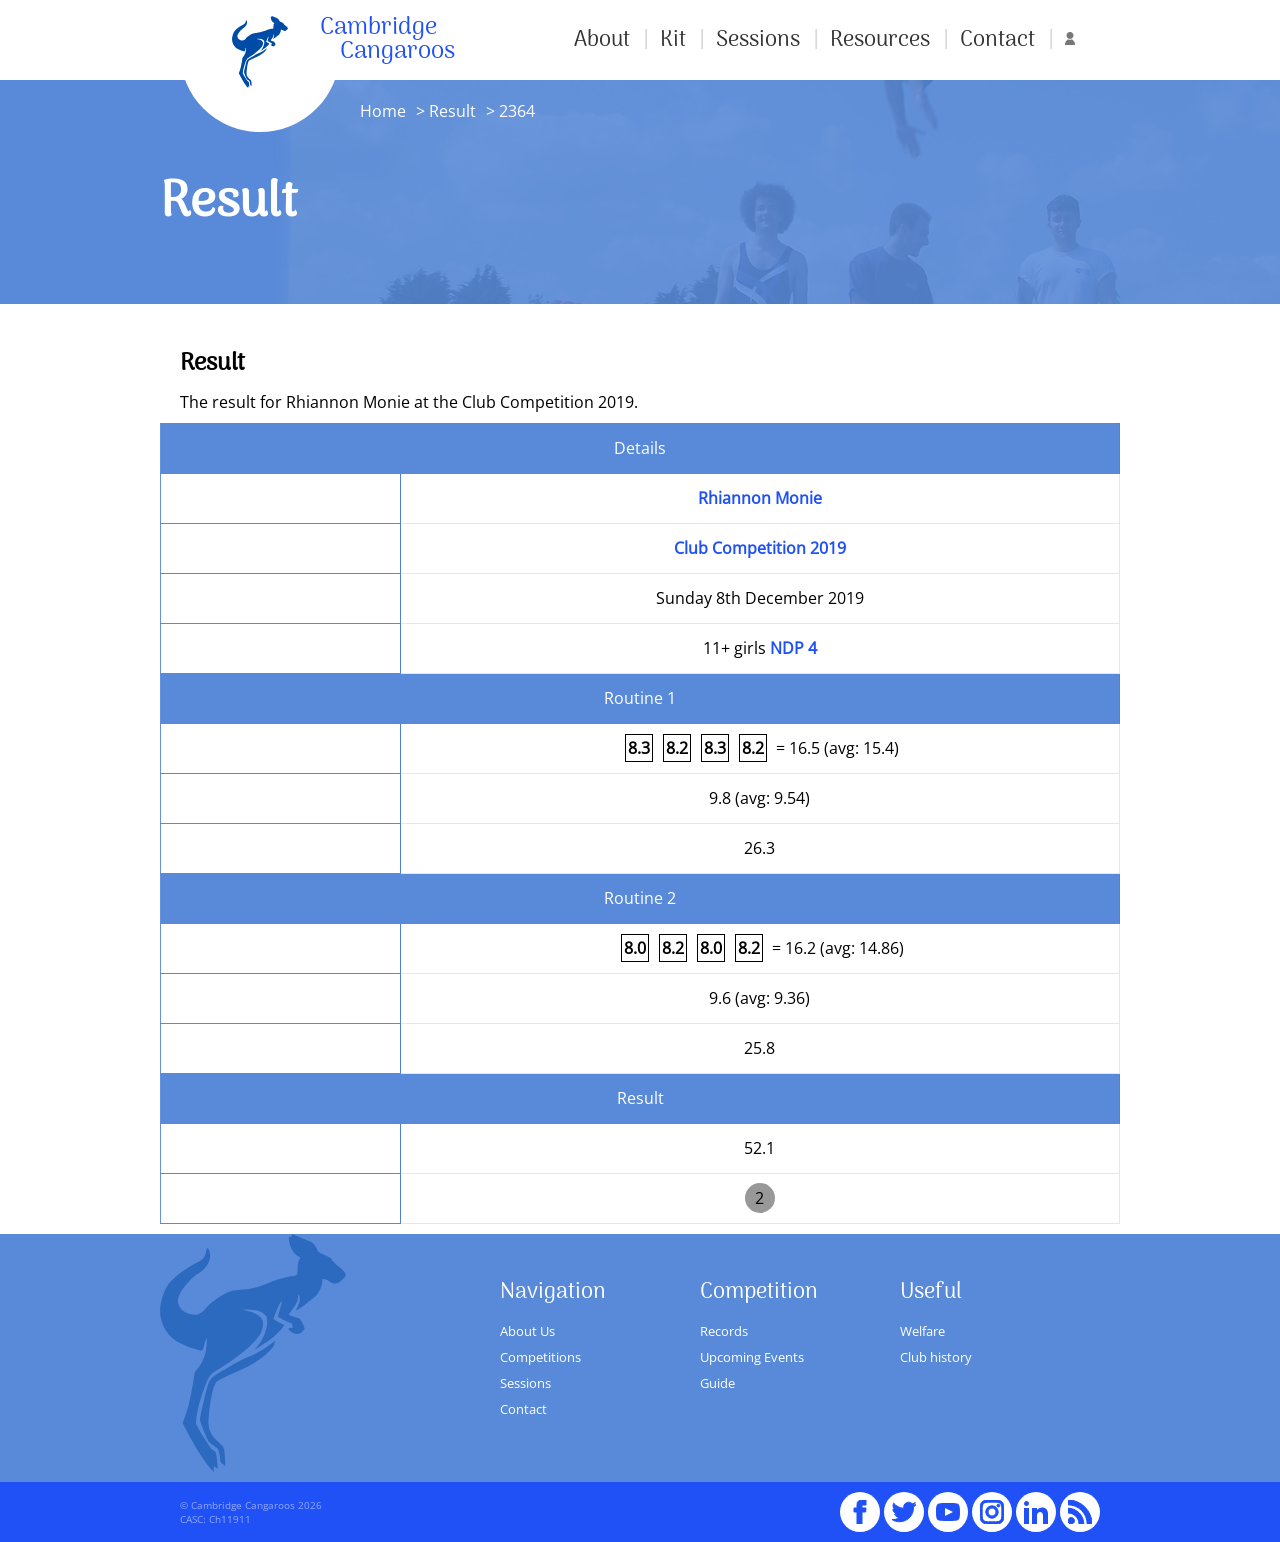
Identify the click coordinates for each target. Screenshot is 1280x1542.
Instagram (992, 1503)
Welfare (922, 1331)
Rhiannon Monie (760, 498)
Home (383, 111)
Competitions (540, 1357)
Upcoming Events (752, 1357)
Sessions (758, 40)
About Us (527, 1331)
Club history (936, 1357)
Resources (880, 40)
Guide (717, 1383)
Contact (997, 40)
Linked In (1036, 1512)
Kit (673, 40)
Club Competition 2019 (760, 548)
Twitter (904, 1503)
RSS (1080, 1503)
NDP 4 (793, 648)
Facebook (860, 1503)
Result (452, 111)
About (602, 40)
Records (724, 1331)
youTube (948, 1503)
